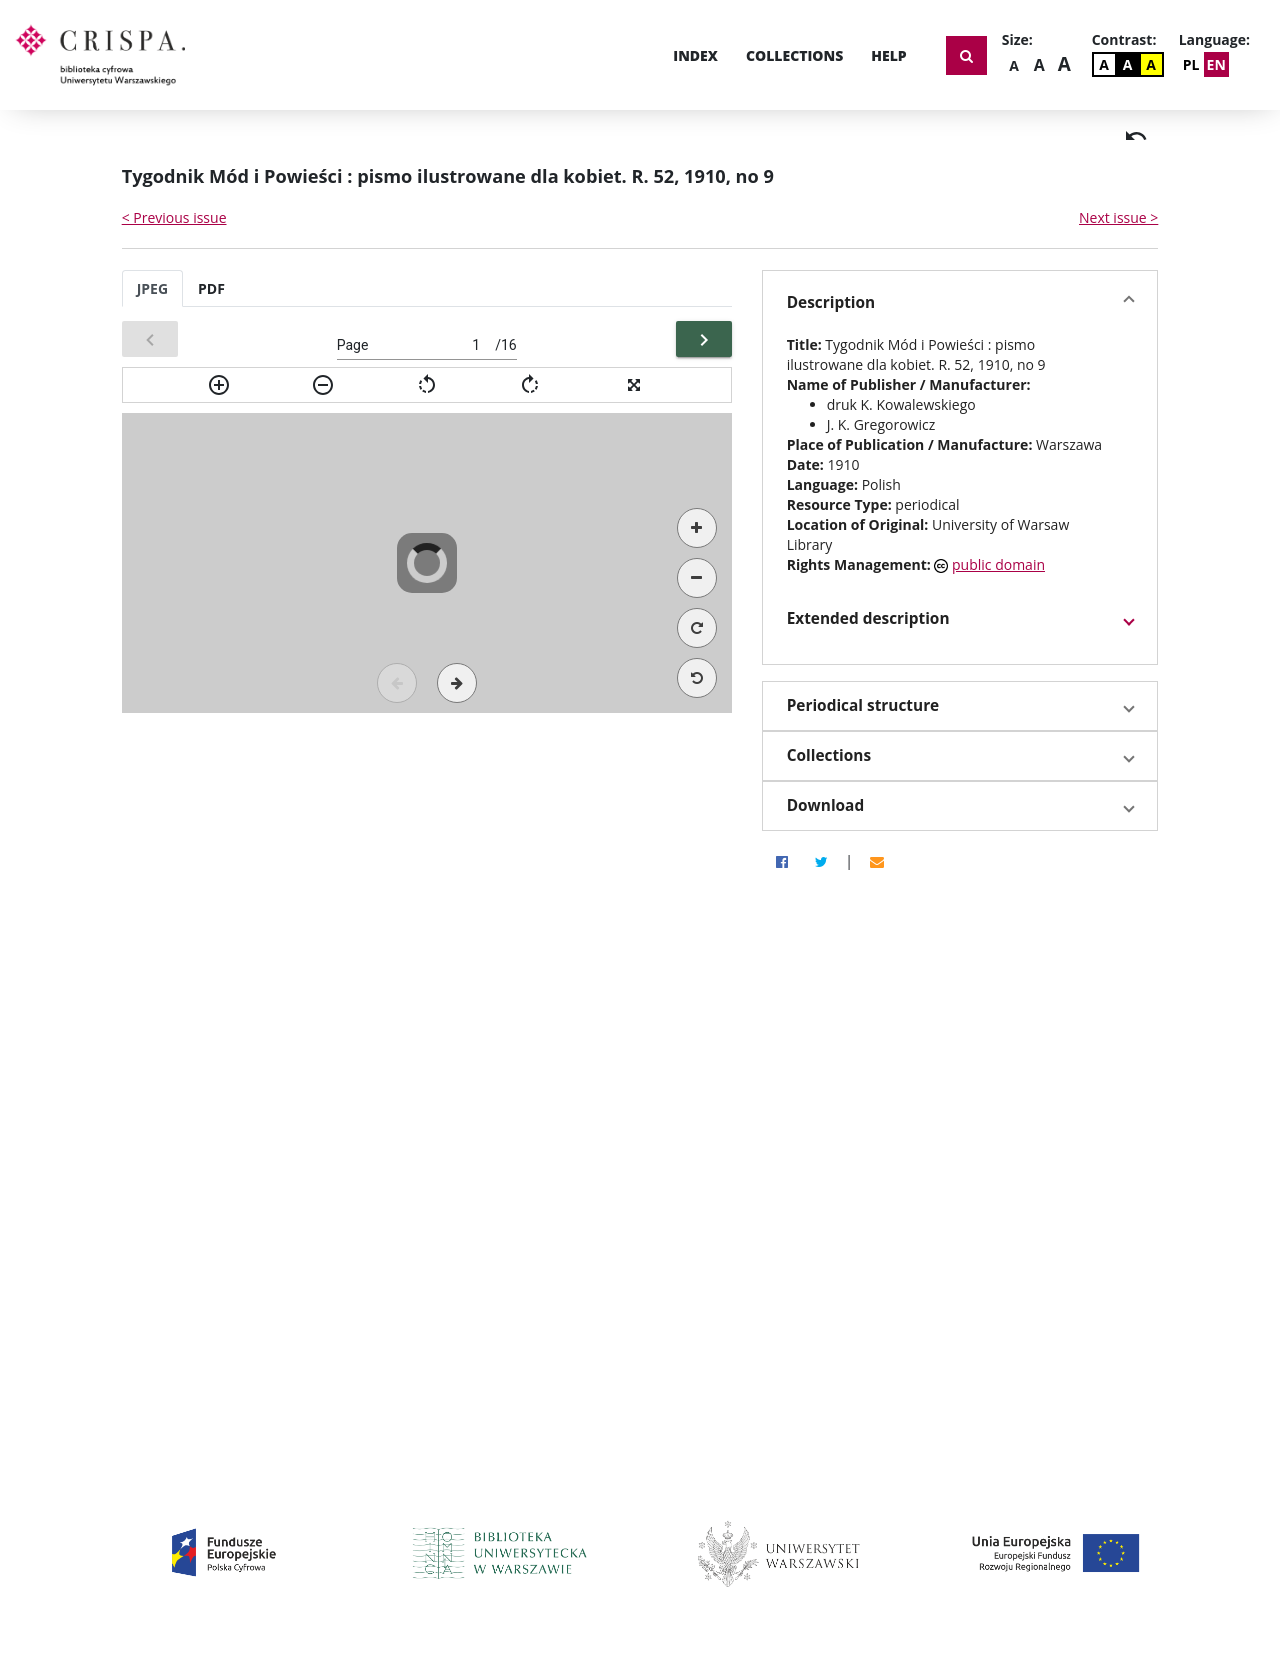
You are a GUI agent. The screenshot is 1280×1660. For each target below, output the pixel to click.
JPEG (152, 288)
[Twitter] (822, 861)
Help (888, 55)
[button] (960, 303)
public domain (998, 564)
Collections (794, 55)
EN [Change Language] (1216, 64)
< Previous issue (174, 217)
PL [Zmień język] (1191, 64)
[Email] (877, 861)
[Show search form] (966, 55)
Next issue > (1118, 217)
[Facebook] (782, 861)
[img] (1136, 136)
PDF (211, 288)
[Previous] (150, 339)
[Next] (704, 339)
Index (695, 55)
